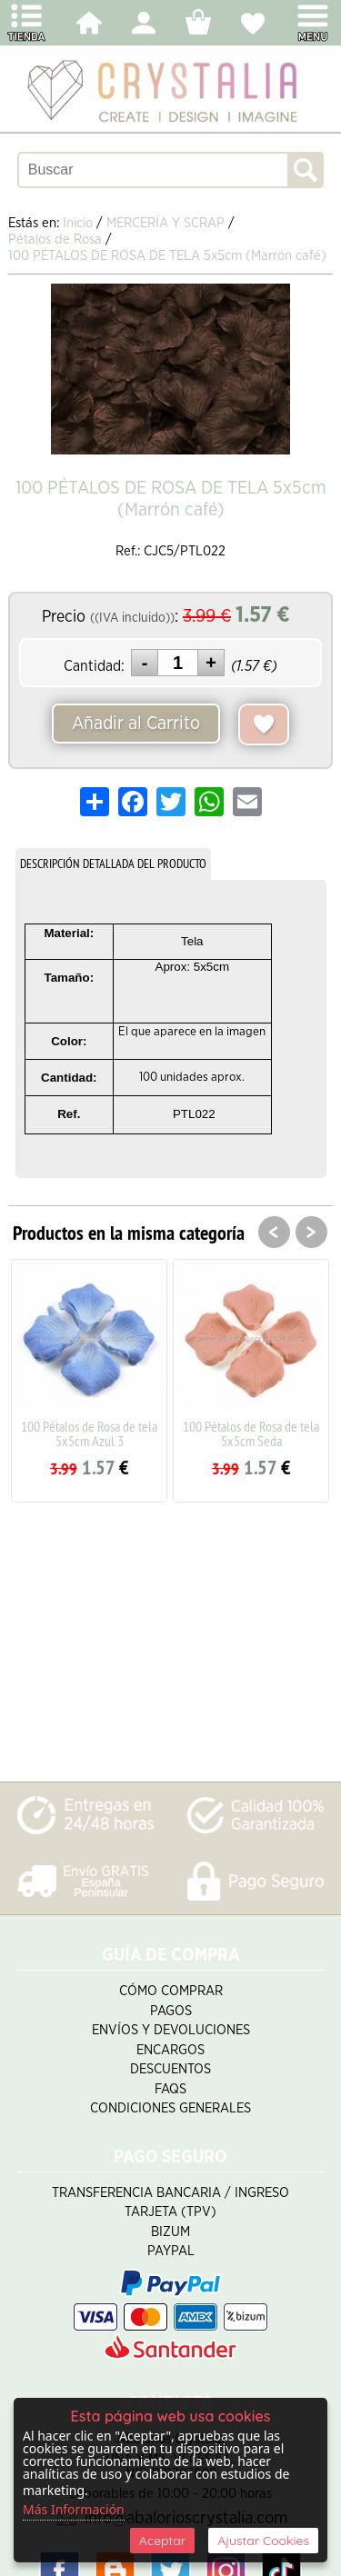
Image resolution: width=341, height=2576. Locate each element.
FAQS (170, 2089)
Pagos (171, 2011)
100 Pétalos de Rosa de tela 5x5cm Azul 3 (89, 1433)
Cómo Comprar (171, 1991)
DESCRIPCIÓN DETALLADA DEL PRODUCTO (113, 863)
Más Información (74, 2509)
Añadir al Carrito (136, 723)
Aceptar (162, 2540)
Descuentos (170, 2069)
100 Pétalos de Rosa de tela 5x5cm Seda (251, 1433)
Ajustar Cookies (263, 2540)
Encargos (170, 2050)
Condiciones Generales (170, 2108)
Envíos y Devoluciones (171, 2030)
